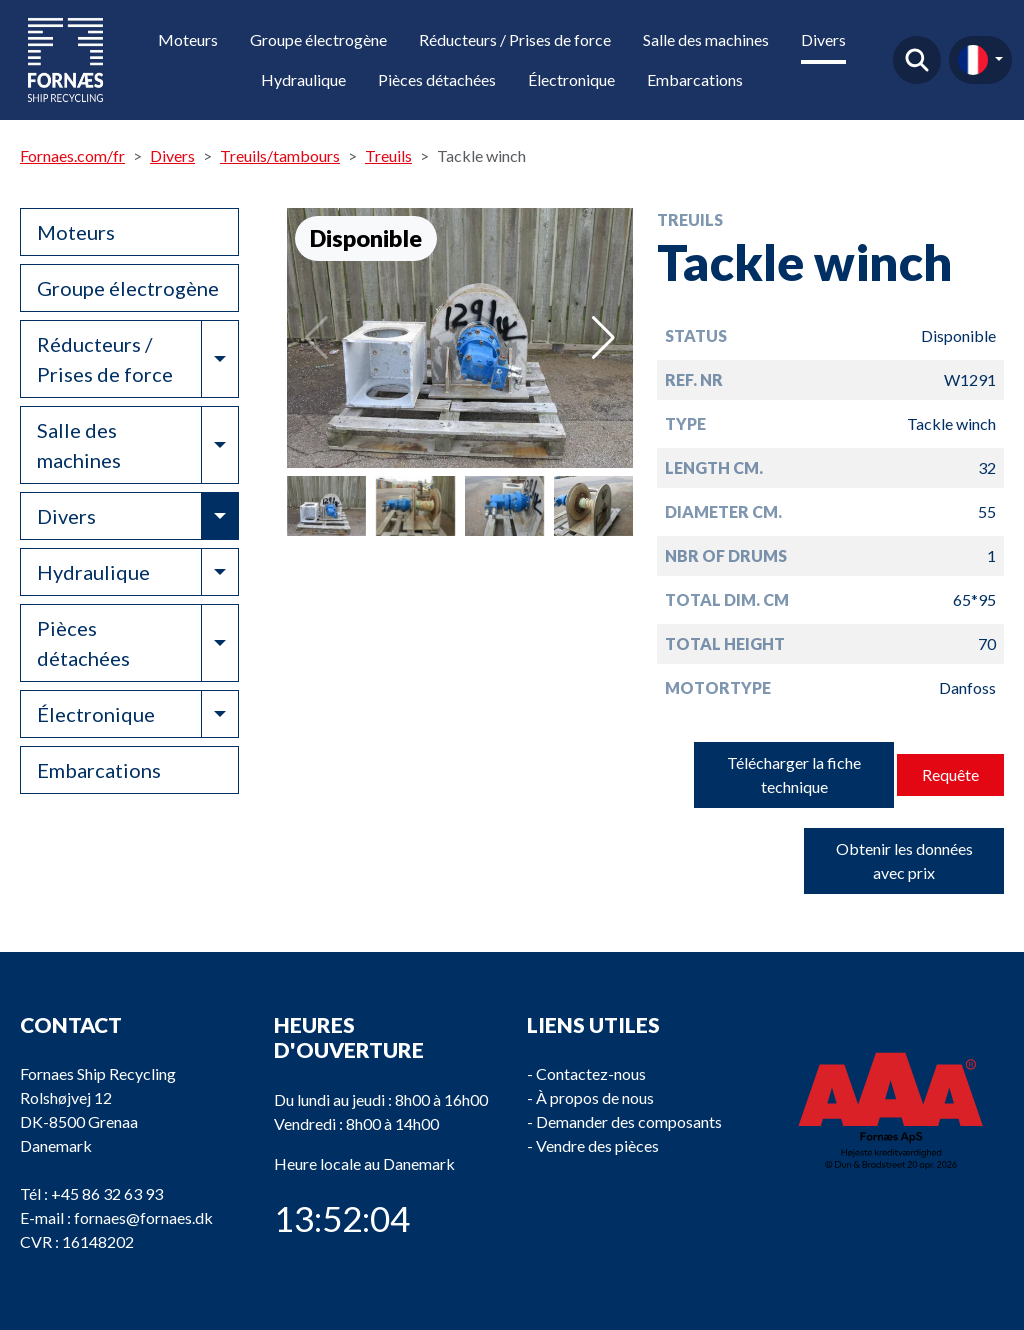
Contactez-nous (591, 1073)
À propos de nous (595, 1097)
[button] (603, 338)
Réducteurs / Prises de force (515, 39)
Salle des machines (706, 39)
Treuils (388, 155)
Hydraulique (303, 79)
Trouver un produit (917, 60)
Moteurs (188, 39)
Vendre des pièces (597, 1145)
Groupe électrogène (318, 39)
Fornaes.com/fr (72, 155)
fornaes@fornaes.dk (143, 1217)
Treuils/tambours (280, 155)
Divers (823, 39)
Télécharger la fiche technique (794, 774)
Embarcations (695, 79)
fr (973, 60)
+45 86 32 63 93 (107, 1193)
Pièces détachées (437, 79)
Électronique (571, 79)
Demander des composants (629, 1121)
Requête (950, 774)
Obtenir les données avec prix (904, 860)
